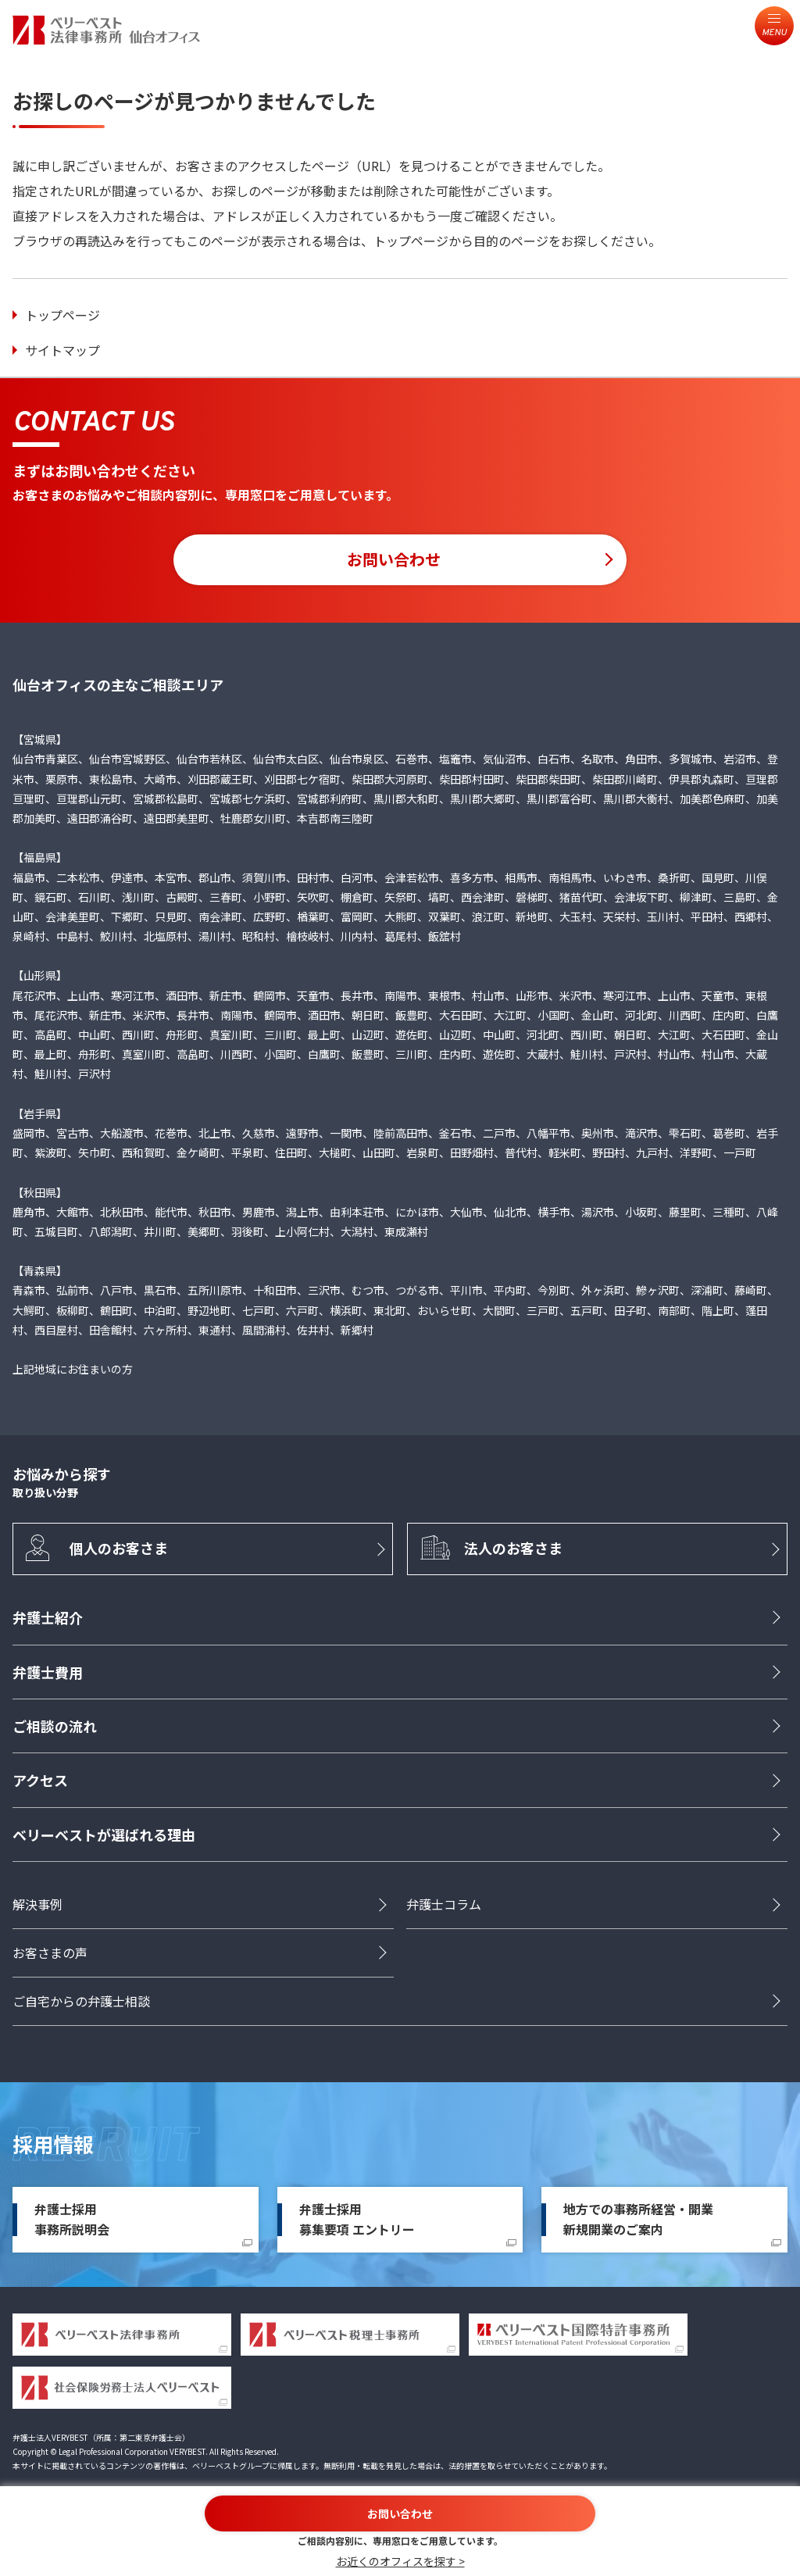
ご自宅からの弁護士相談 (81, 2002)
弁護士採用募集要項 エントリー (357, 2221)
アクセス (40, 1782)
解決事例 (37, 1906)
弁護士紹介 (47, 1620)
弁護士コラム (443, 1906)
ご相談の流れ (54, 1728)
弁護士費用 (47, 1673)
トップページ (62, 314)
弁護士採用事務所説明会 (71, 2221)
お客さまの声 (50, 1954)
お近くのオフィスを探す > (400, 2561)
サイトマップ (62, 350)
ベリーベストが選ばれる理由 (103, 1837)
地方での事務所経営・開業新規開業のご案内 (638, 2221)
